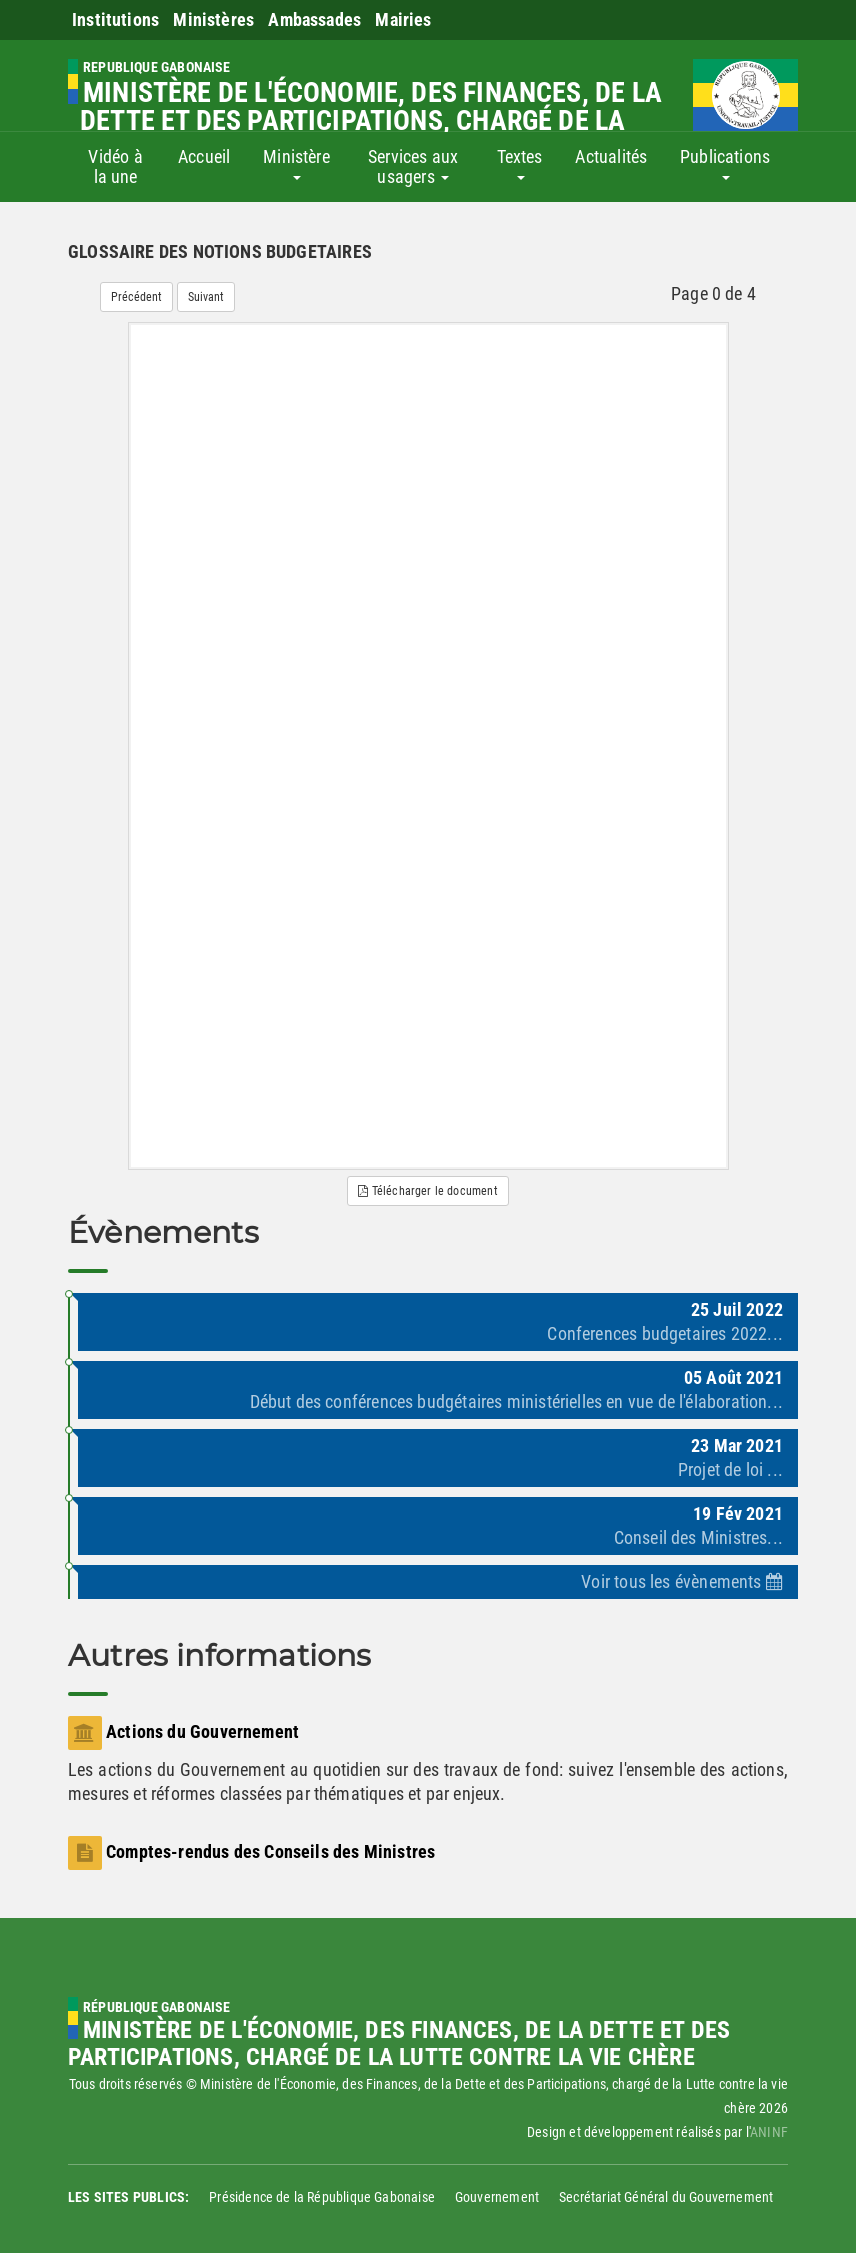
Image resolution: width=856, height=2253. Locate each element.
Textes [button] (520, 163)
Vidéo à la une (115, 166)
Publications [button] (725, 163)
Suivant (206, 297)
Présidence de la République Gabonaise (322, 2197)
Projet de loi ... (730, 1469)
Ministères (213, 19)
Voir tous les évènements (682, 1581)
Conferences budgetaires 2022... (665, 1333)
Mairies (403, 19)
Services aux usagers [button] (413, 166)
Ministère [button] (296, 163)
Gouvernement (497, 2197)
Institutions (115, 19)
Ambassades (314, 19)
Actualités (611, 156)
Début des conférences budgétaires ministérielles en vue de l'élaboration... (517, 1401)
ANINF (769, 2132)
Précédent (136, 297)
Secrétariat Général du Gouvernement (666, 2197)
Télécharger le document (428, 1191)
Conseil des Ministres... (698, 1537)
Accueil (204, 156)
